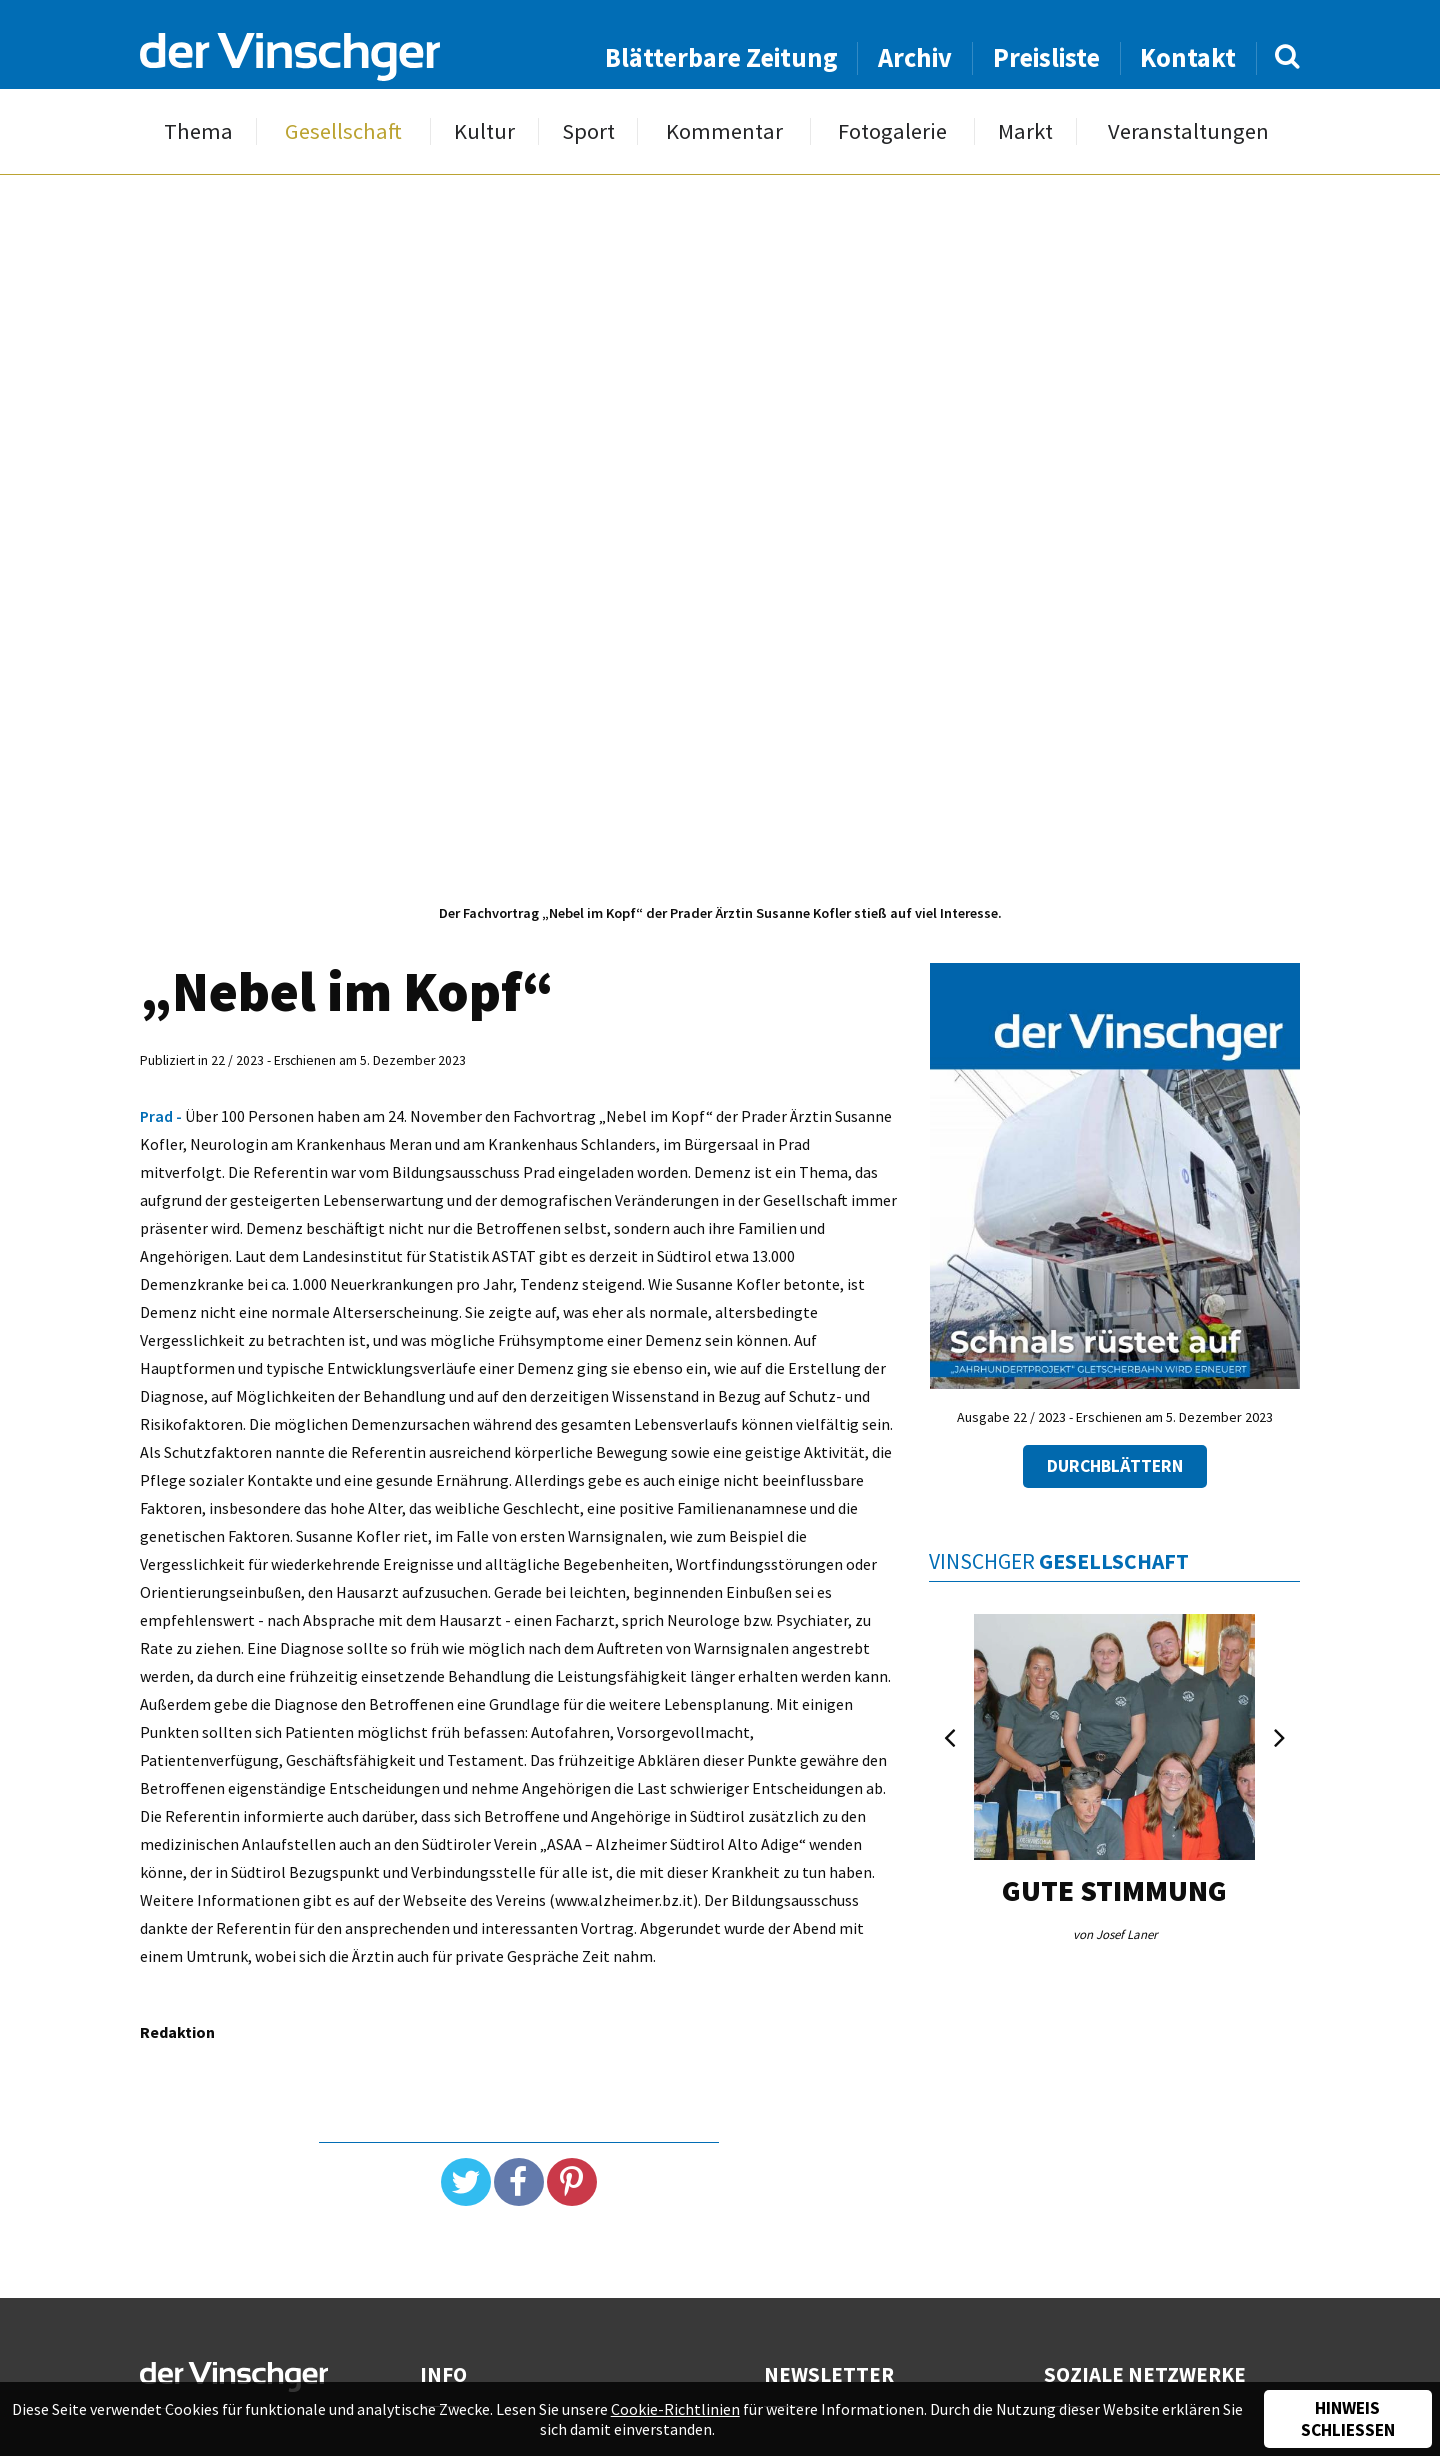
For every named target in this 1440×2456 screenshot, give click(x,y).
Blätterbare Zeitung (721, 57)
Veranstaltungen (1188, 131)
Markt (1025, 131)
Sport (588, 131)
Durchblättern (1115, 1466)
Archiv (915, 57)
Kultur (484, 131)
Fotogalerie (892, 131)
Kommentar (724, 131)
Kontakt (1188, 57)
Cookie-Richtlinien (675, 2409)
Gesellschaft (343, 131)
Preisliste (1046, 57)
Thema (198, 131)
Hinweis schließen (1348, 2419)
